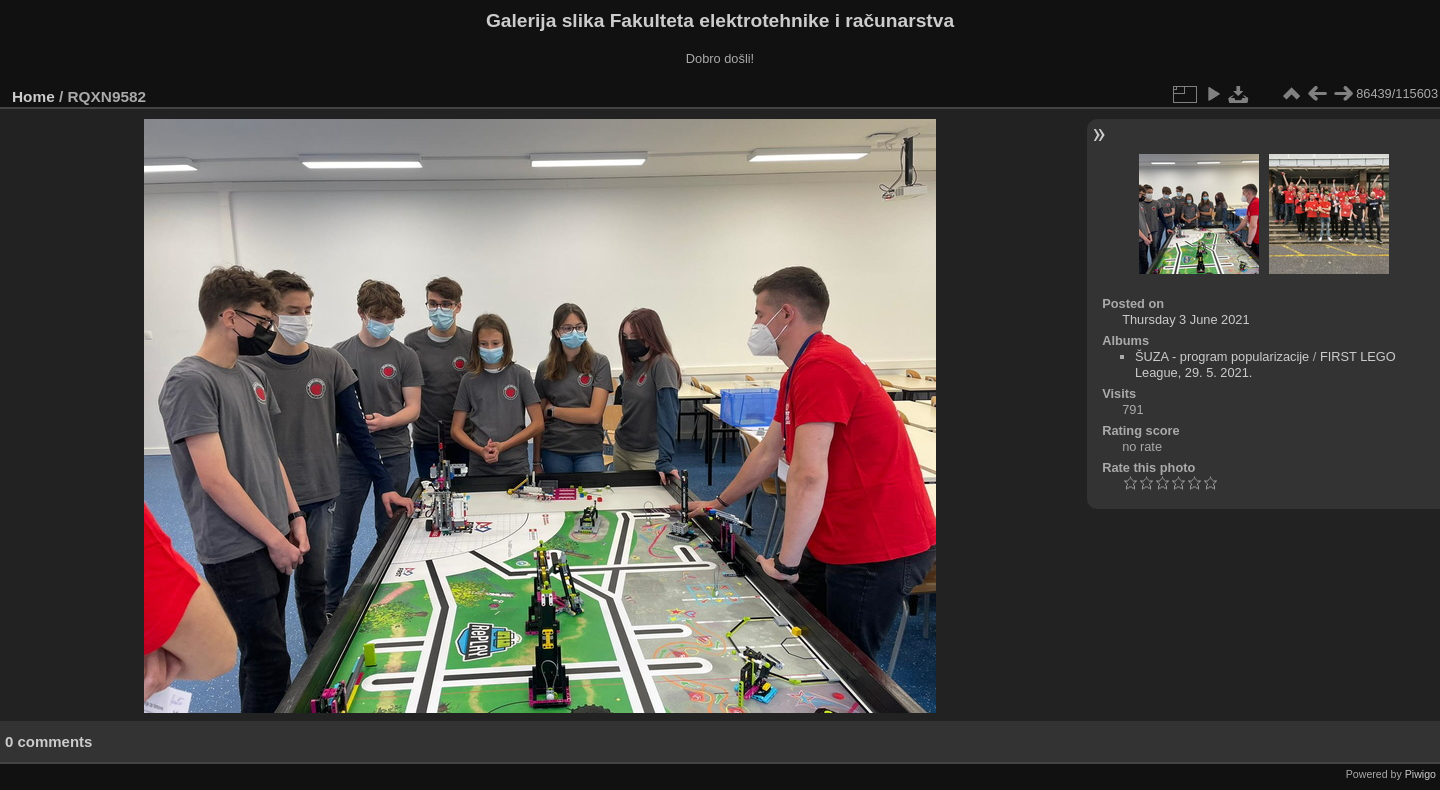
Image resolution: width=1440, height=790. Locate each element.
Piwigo (1420, 774)
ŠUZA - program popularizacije (1222, 356)
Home (33, 96)
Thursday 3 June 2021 (1185, 319)
